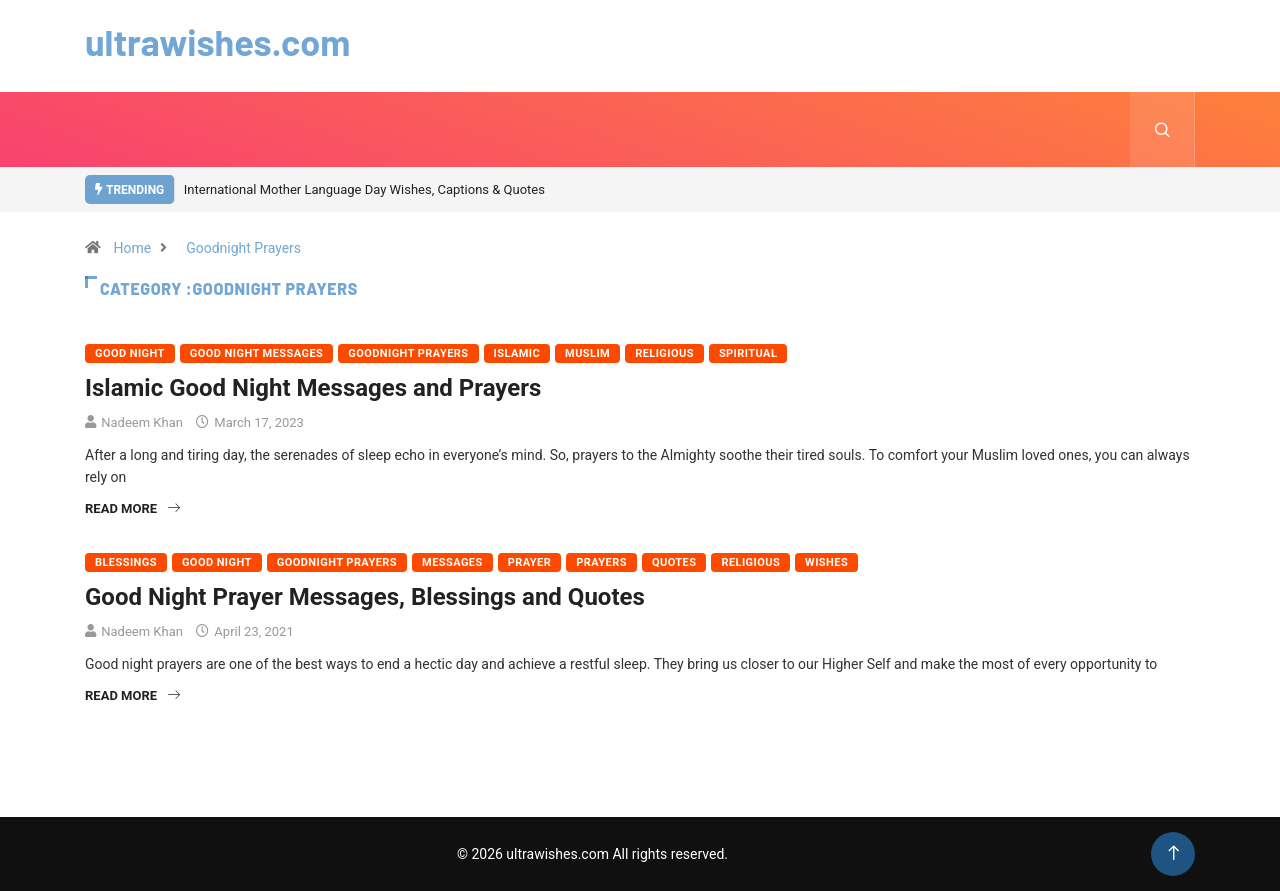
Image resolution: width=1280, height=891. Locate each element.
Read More (132, 508)
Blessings (126, 562)
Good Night (130, 353)
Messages (452, 562)
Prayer (530, 562)
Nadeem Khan (142, 422)
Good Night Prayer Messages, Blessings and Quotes (365, 597)
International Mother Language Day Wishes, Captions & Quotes (364, 189)
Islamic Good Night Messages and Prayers (313, 388)
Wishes (826, 562)
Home (132, 248)
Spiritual (748, 353)
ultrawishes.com (217, 41)
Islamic (517, 353)
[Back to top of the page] (1173, 853)
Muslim (587, 353)
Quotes (674, 562)
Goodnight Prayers (243, 248)
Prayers (601, 562)
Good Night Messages (256, 353)
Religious (664, 353)
